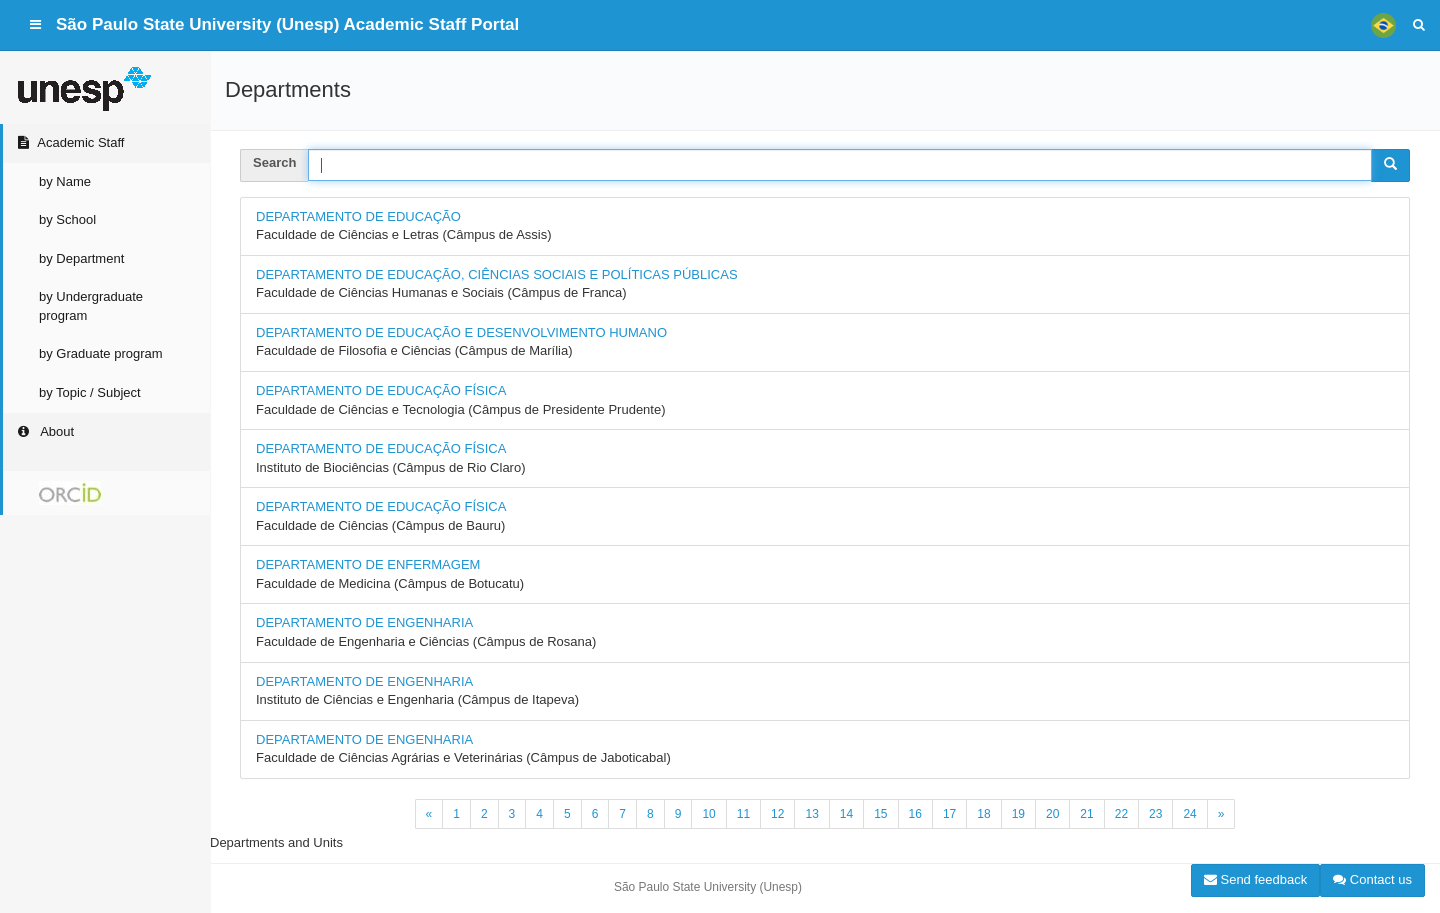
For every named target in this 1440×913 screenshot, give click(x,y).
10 (708, 814)
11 (743, 814)
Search (274, 162)
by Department (81, 258)
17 (949, 814)
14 (846, 814)
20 (1052, 814)
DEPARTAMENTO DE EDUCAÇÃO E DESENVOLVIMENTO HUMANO (461, 332)
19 (1018, 814)
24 (1189, 814)
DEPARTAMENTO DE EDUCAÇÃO (358, 216)
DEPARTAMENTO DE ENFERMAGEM (368, 564)
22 (1121, 814)
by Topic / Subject (90, 392)
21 (1086, 814)
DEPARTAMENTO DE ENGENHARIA (364, 622)
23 (1155, 814)
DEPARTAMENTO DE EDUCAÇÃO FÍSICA (381, 390)
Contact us (1372, 879)
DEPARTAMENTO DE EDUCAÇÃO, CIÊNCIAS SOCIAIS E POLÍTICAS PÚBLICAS (497, 274)
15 (880, 814)
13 (811, 814)
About (44, 431)
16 (915, 814)
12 (777, 814)
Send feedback (1255, 879)
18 (983, 814)
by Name (65, 181)
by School (67, 219)
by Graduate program (101, 353)
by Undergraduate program (91, 306)
